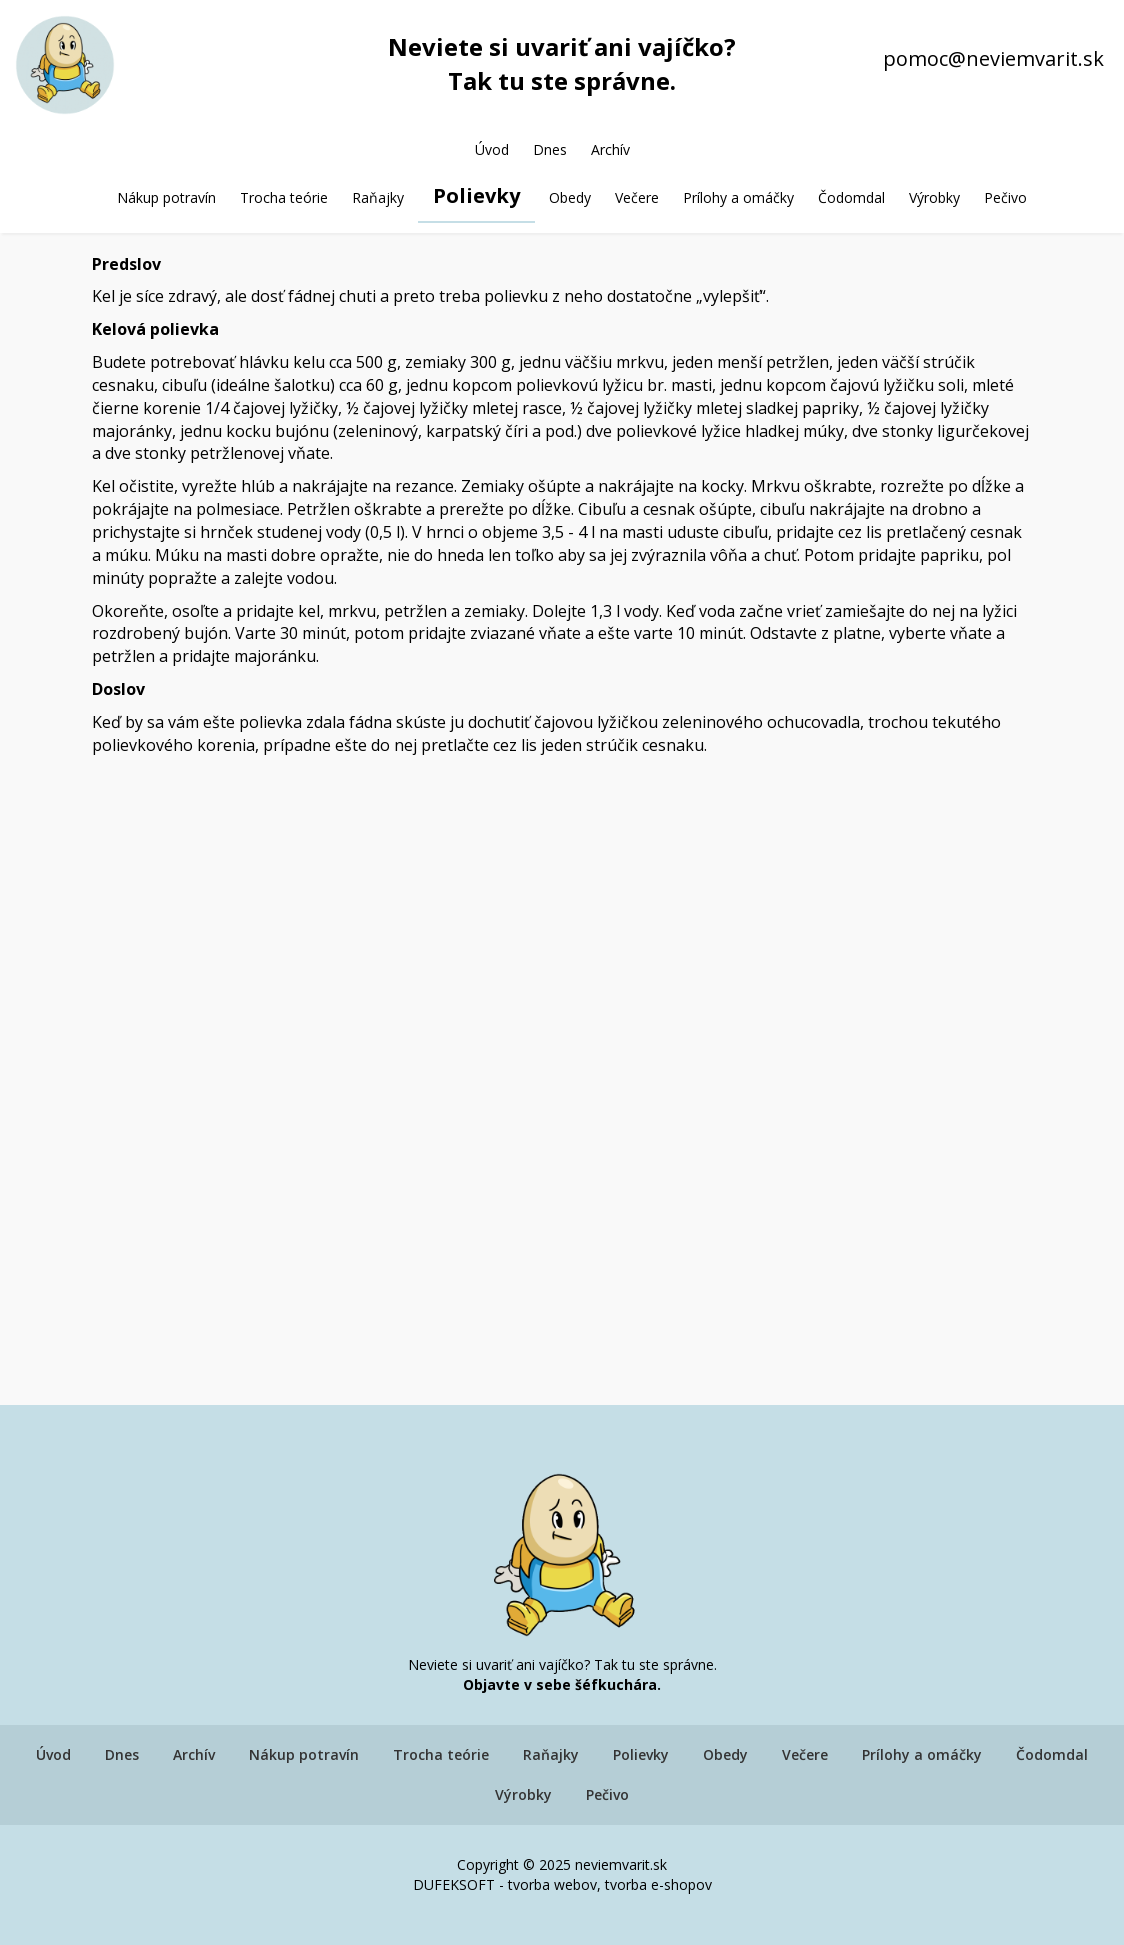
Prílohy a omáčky (738, 197)
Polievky (476, 195)
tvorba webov (552, 1884)
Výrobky (934, 197)
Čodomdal (851, 197)
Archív (610, 149)
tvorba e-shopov (658, 1884)
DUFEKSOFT (454, 1884)
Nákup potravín (166, 197)
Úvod (492, 149)
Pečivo (1005, 197)
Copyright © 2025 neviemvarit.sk (562, 1864)
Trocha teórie (284, 197)
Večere (637, 197)
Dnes (550, 149)
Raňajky (378, 197)
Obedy (570, 197)
